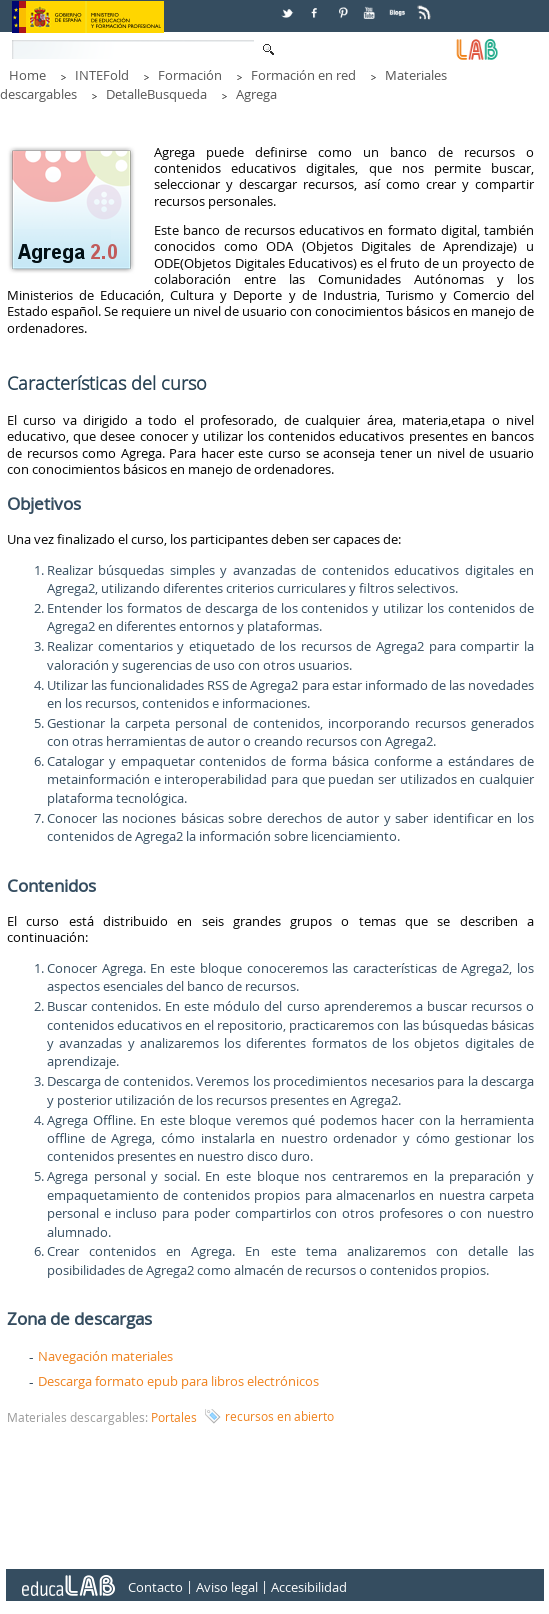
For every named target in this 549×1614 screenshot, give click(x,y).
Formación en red (303, 75)
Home (27, 75)
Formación (190, 75)
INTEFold (102, 75)
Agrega (256, 94)
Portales (174, 1417)
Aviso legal (227, 1588)
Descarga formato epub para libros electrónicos (178, 1381)
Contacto (155, 1588)
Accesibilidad (309, 1588)
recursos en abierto (279, 1416)
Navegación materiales (105, 1356)
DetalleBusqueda (156, 94)
